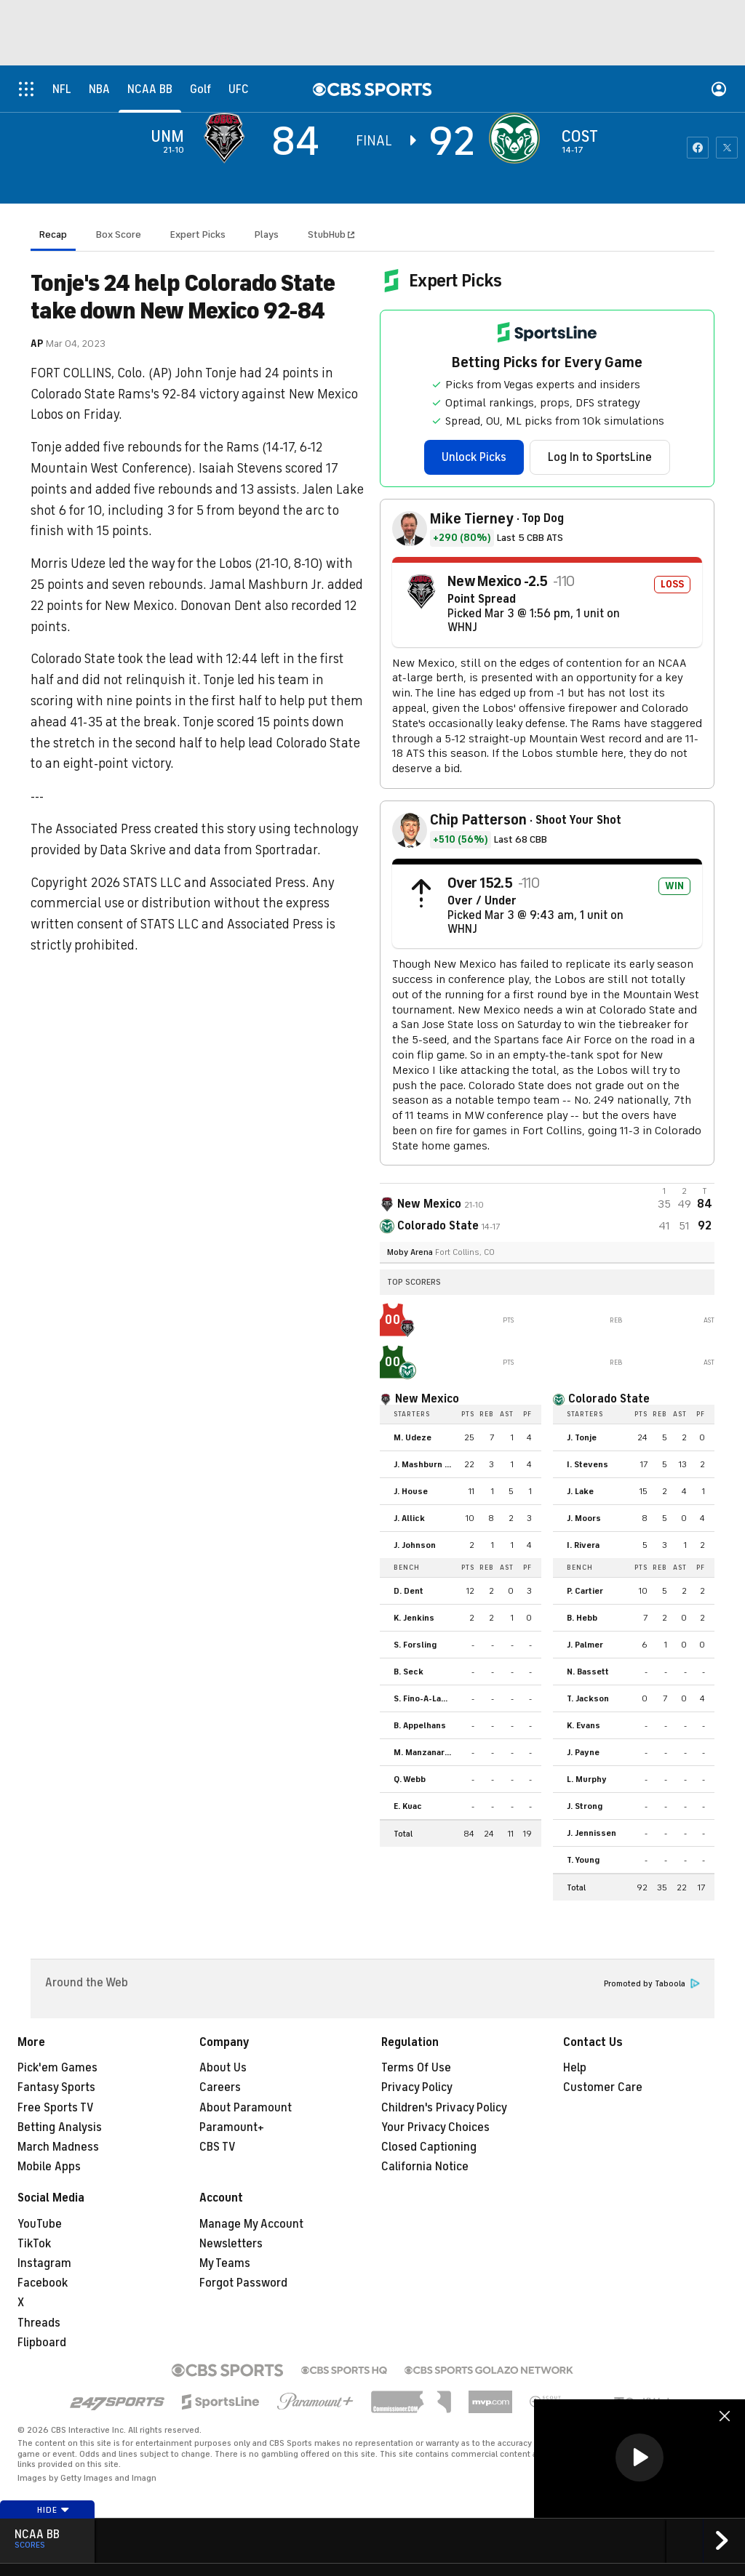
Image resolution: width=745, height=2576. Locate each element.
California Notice (425, 2166)
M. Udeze (412, 1437)
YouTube (39, 2224)
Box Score (118, 234)
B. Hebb (582, 1617)
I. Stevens (587, 1464)
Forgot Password (243, 2283)
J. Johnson (415, 1545)
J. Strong (584, 1806)
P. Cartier (585, 1590)
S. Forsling (415, 1644)
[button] (639, 2457)
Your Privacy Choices (435, 2127)
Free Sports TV (55, 2107)
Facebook (42, 2283)
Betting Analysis (59, 2127)
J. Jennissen (591, 1833)
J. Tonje (582, 1437)
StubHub (331, 234)
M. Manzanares (424, 1752)
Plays (267, 234)
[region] (639, 2458)
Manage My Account (251, 2224)
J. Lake (580, 1491)
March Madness (58, 2147)
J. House (411, 1491)
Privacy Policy (417, 2087)
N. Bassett (588, 1671)
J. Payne (583, 1752)
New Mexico (427, 1399)
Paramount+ (231, 2127)
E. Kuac (408, 1806)
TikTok (34, 2243)
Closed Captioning (429, 2147)
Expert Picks (198, 234)
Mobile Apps (49, 2166)
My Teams (224, 2263)
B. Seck (408, 1671)
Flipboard (41, 2342)
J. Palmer (585, 1644)
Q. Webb (410, 1779)
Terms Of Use (416, 2068)
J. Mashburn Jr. (423, 1464)
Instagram (44, 2263)
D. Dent (408, 1590)
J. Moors (584, 1518)
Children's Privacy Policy (444, 2107)
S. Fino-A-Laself (425, 1698)
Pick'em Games (57, 2068)
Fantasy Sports (56, 2087)
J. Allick (409, 1518)
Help (574, 2068)
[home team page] (518, 138)
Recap (53, 234)
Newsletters (231, 2243)
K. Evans (583, 1725)
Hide (53, 2510)
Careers (220, 2087)
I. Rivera (583, 1545)
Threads (38, 2323)
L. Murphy (587, 1779)
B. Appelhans (420, 1725)
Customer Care (602, 2087)
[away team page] (228, 138)
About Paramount (245, 2107)
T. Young (583, 1859)
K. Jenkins (414, 1617)
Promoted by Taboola (652, 1984)
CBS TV (217, 2147)
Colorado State (609, 1399)
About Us (223, 2068)
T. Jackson (588, 1698)
